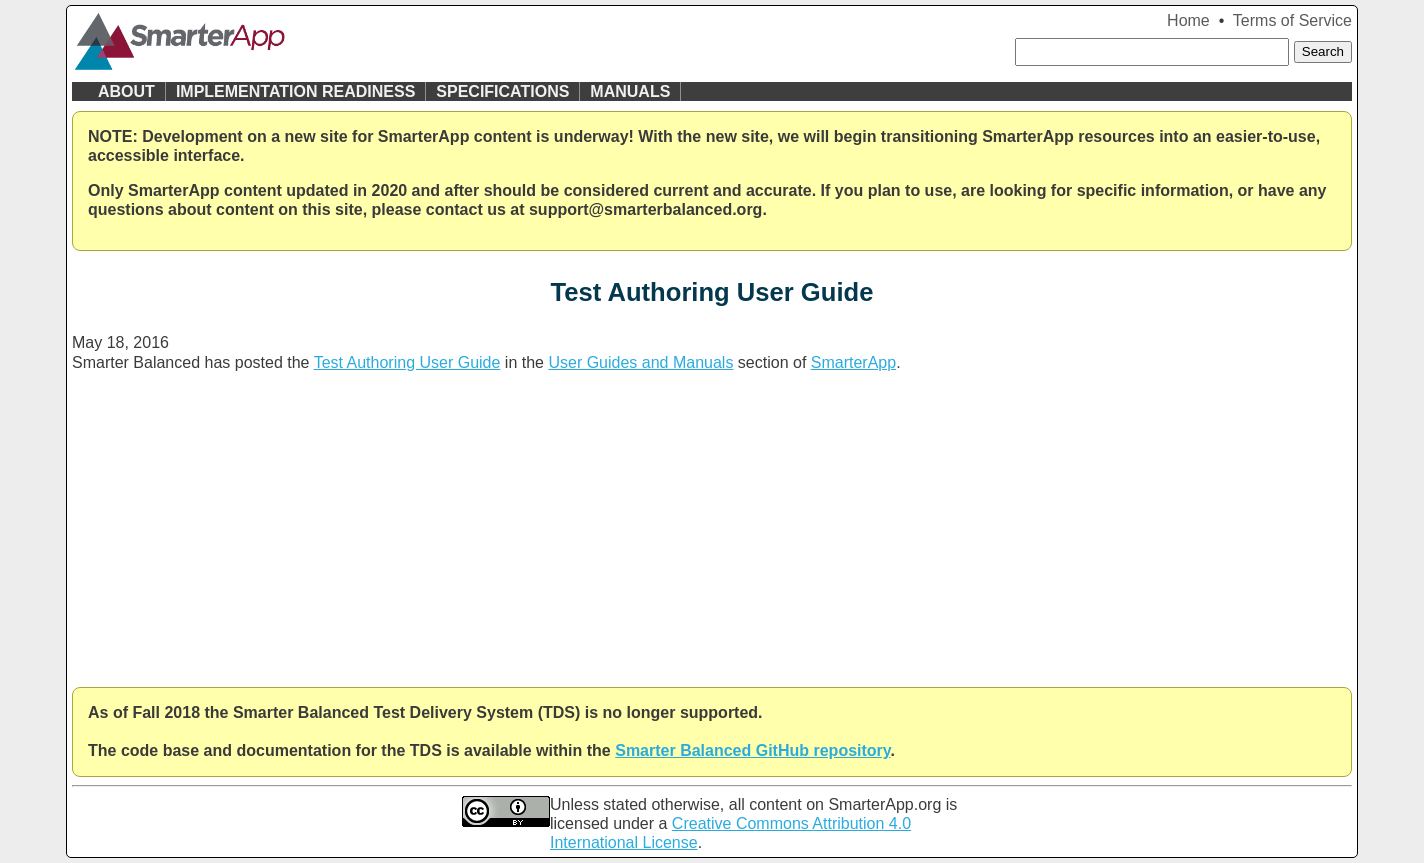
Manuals (630, 91)
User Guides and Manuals (640, 362)
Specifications (502, 91)
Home (1188, 20)
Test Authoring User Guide (407, 362)
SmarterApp (853, 362)
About (126, 91)
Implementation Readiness (295, 91)
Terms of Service (1292, 20)
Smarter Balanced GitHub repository (752, 750)
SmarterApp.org (884, 804)
